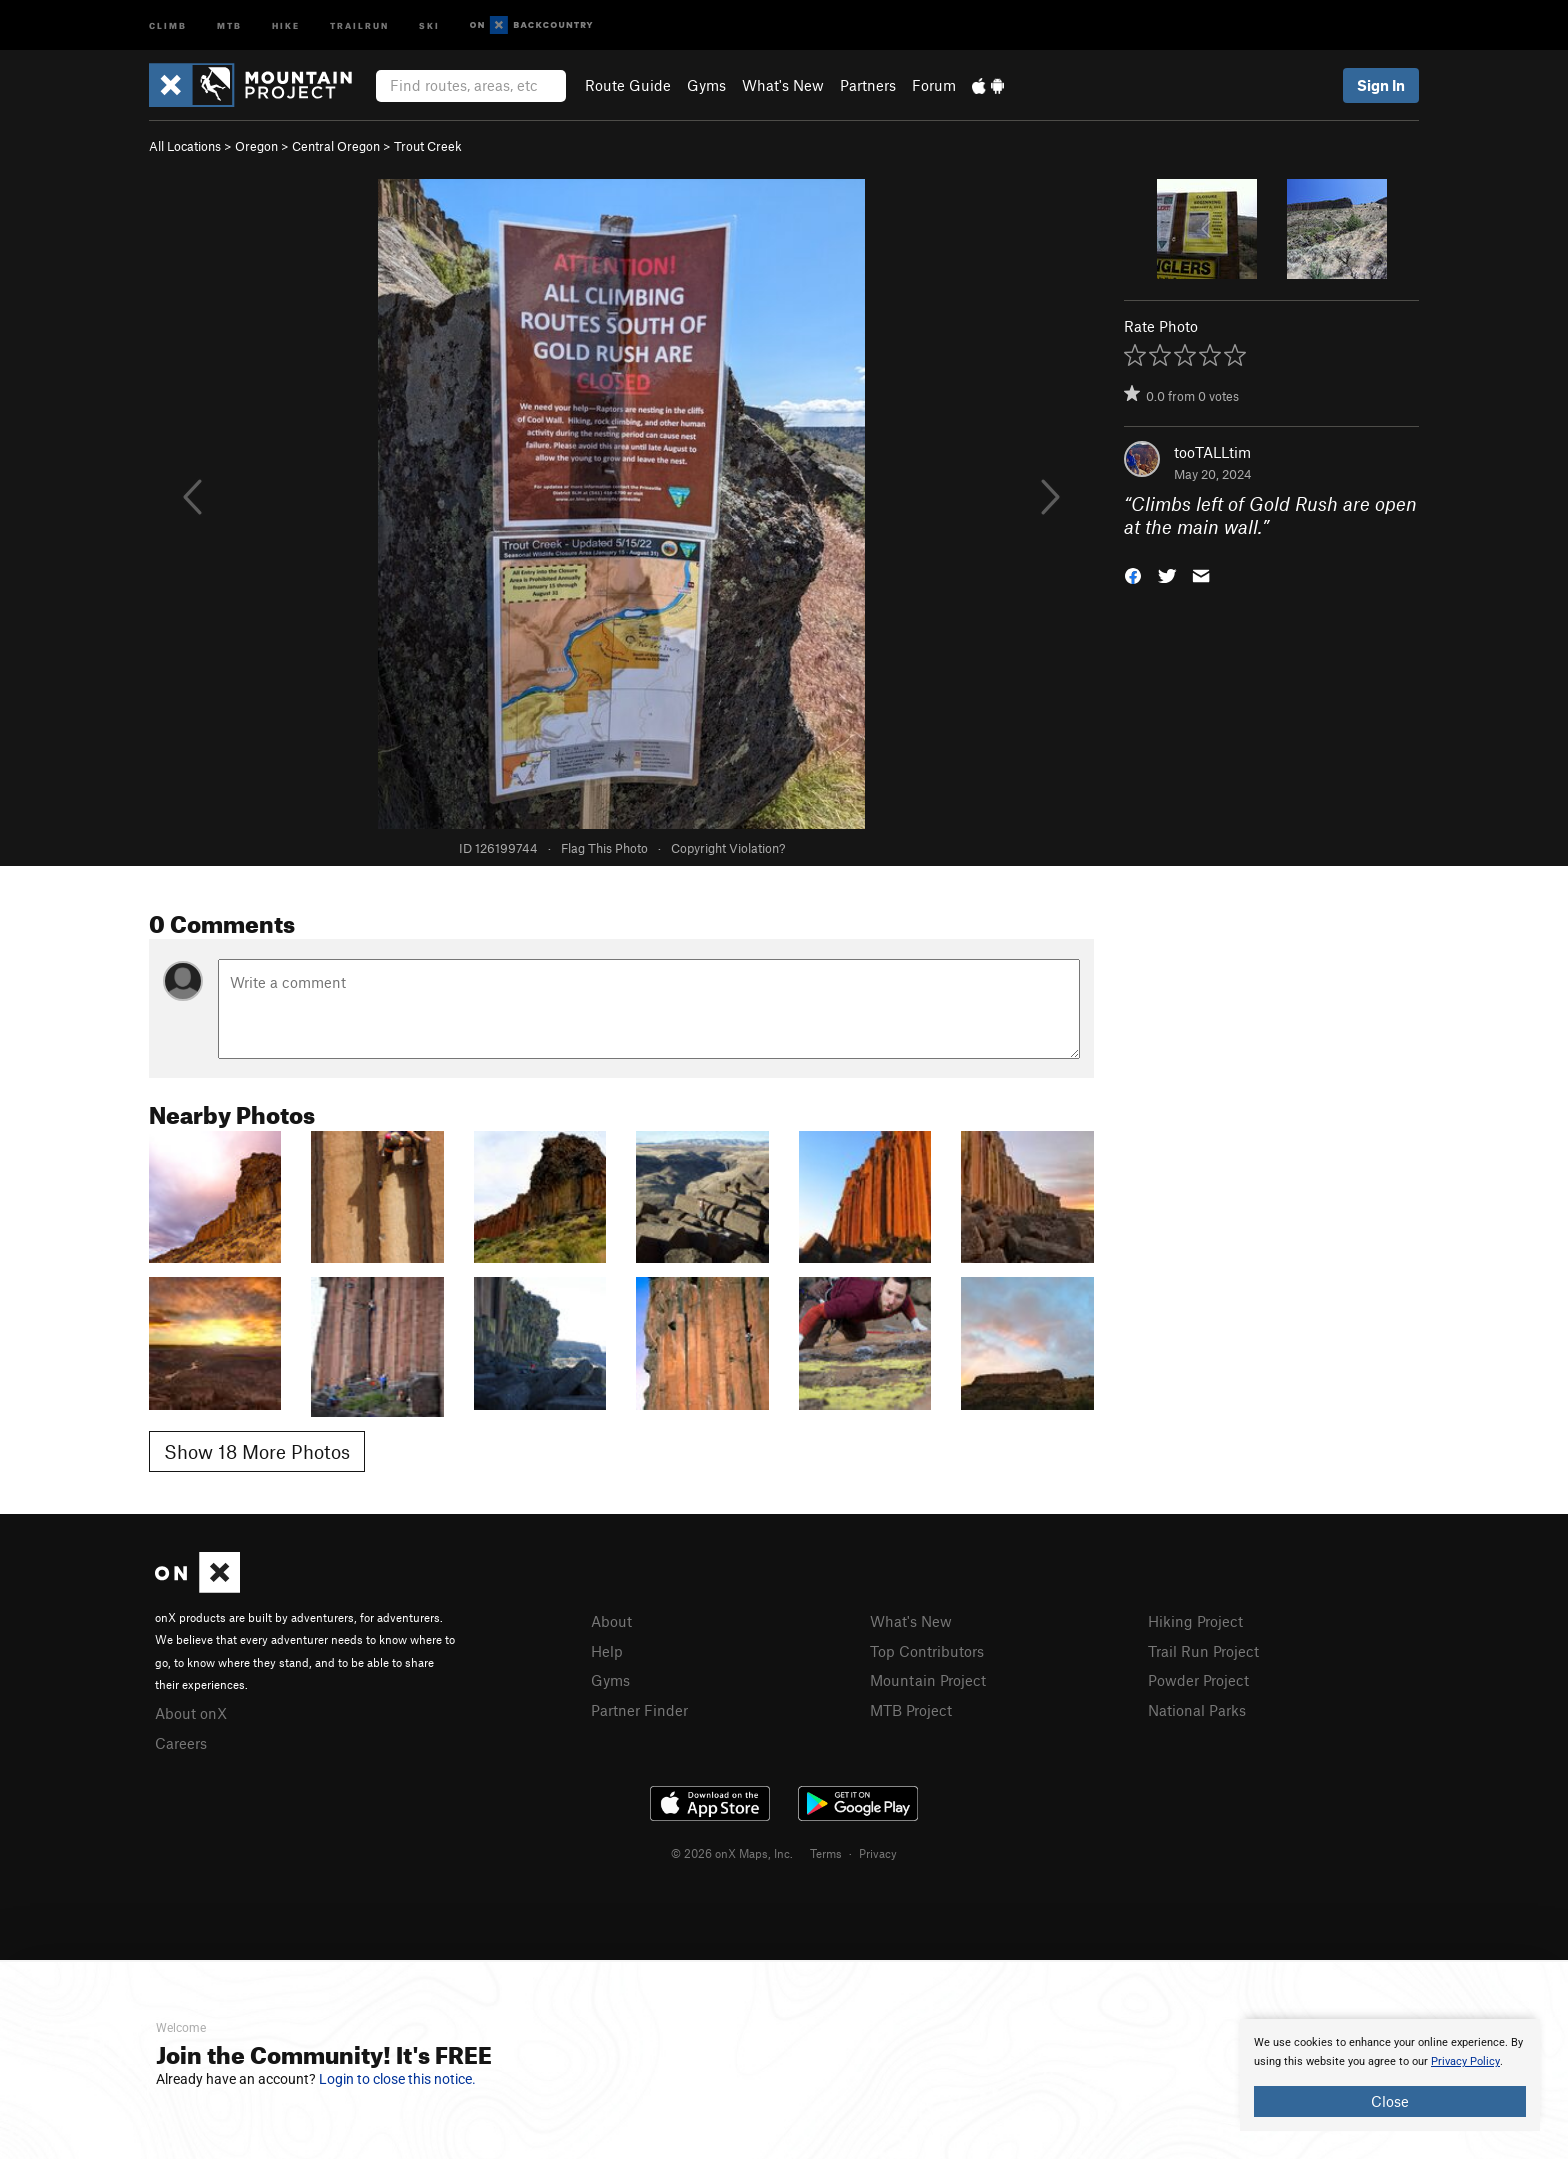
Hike (286, 24)
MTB (229, 24)
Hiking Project (1195, 1621)
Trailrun (359, 24)
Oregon (256, 146)
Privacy (878, 1853)
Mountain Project (928, 1680)
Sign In (1381, 85)
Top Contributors (927, 1651)
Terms (826, 1853)
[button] (1133, 573)
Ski (429, 24)
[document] (1390, 2075)
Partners (868, 85)
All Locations (185, 146)
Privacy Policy (1465, 2061)
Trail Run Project (1203, 1651)
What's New (783, 85)
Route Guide (628, 85)
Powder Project (1198, 1680)
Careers (181, 1743)
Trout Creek (428, 146)
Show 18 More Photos (257, 1451)
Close (1390, 2101)
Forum (934, 85)
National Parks (1197, 1710)
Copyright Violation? (728, 848)
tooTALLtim (1212, 452)
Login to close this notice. (397, 2079)
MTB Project (911, 1710)
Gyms (706, 85)
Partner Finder (639, 1710)
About (611, 1621)
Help (607, 1651)
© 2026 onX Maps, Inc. (732, 1853)
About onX (191, 1713)
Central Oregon (336, 146)
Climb (168, 24)
